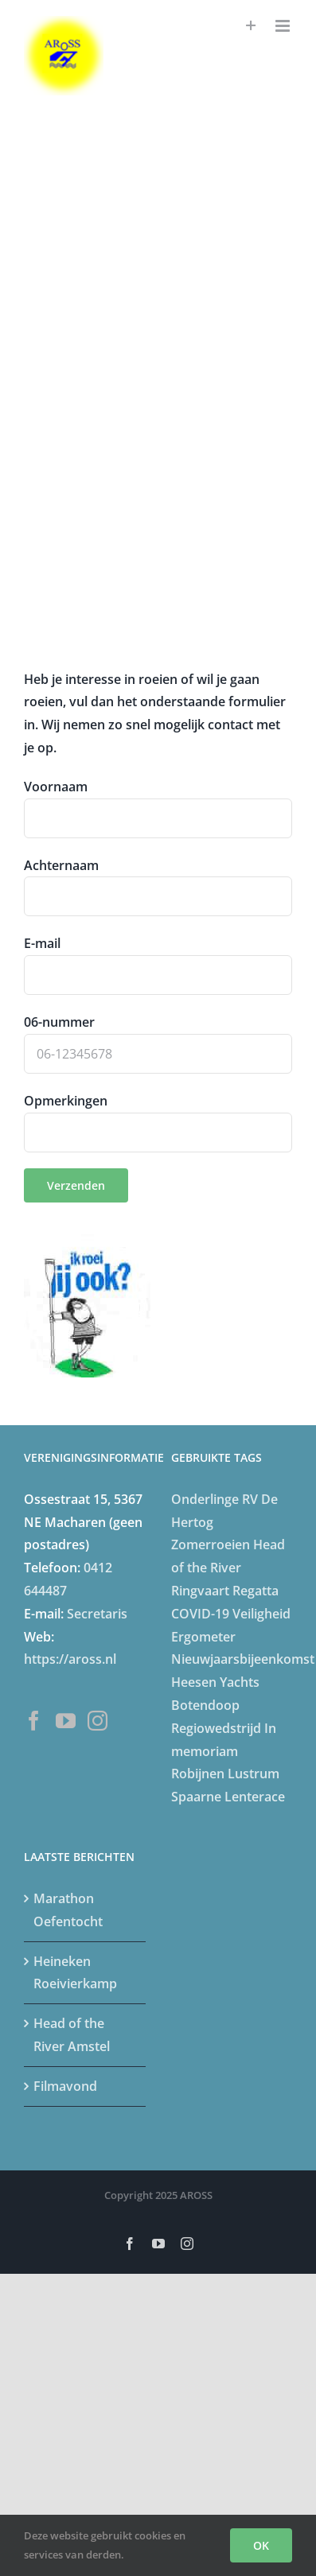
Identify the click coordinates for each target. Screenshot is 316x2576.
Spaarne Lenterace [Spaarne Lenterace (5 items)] (228, 1796)
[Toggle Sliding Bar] (251, 25)
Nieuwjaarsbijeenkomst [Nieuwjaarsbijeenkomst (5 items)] (242, 1659)
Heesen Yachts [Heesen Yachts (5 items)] (215, 1682)
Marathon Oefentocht (68, 1910)
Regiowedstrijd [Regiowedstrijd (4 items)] (216, 1728)
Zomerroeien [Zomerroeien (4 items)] (210, 1544)
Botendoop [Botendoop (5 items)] (205, 1705)
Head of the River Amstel (71, 2035)
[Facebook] (34, 1721)
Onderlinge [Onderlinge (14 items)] (205, 1499)
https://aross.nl (70, 1659)
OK (261, 2545)
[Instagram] (97, 1721)
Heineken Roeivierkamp (75, 1972)
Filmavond (65, 2086)
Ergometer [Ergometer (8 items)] (203, 1636)
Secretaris (97, 1613)
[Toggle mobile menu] (283, 25)
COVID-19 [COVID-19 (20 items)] (200, 1613)
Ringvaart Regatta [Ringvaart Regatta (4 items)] (225, 1590)
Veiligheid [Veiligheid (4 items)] (261, 1613)
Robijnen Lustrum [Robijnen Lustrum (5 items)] (225, 1773)
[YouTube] (66, 1721)
